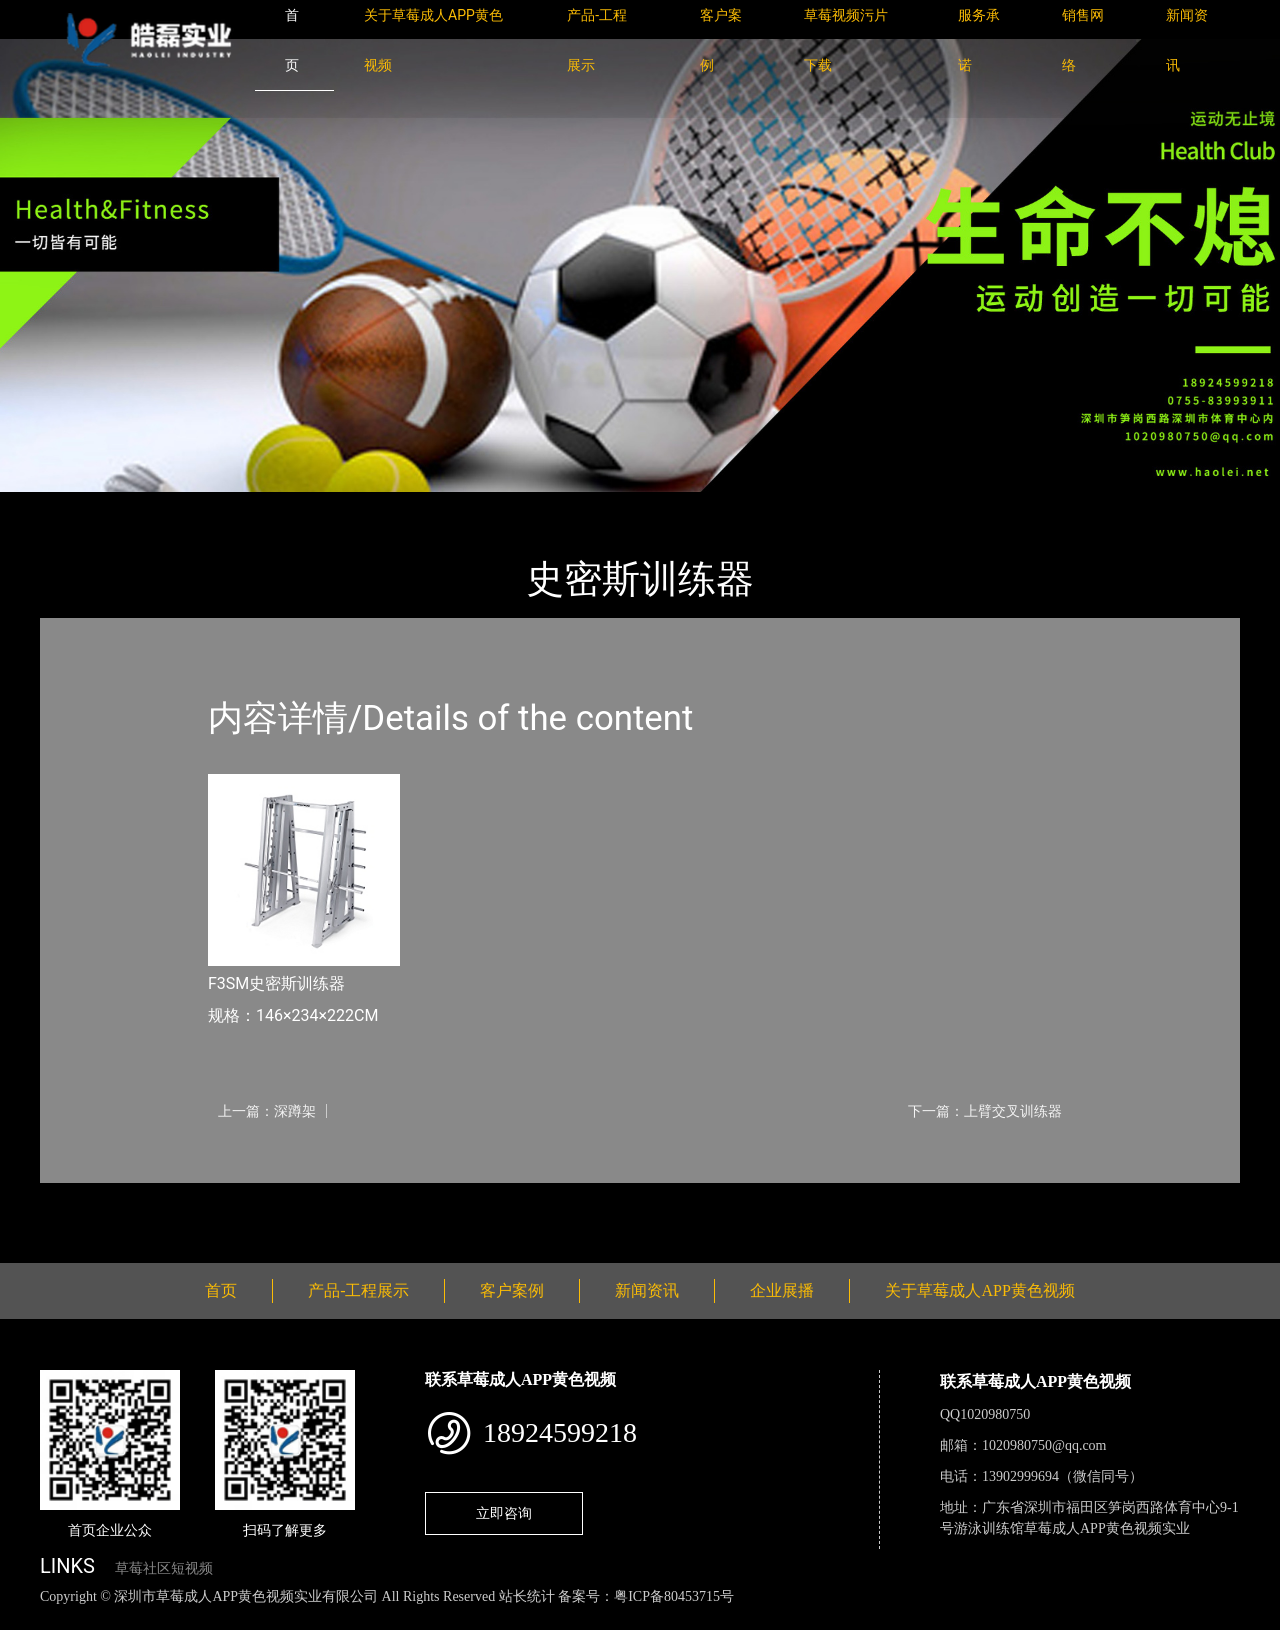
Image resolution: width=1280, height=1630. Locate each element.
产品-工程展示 (160, 505)
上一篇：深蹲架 (267, 1111)
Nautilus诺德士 (279, 505)
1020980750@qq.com (1044, 1445)
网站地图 (30, 1618)
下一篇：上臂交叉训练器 (985, 1111)
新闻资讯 (647, 1290)
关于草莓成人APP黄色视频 (979, 1290)
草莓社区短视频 (164, 1568)
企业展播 (782, 1290)
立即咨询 (504, 1513)
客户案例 (512, 1290)
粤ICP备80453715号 (674, 1596)
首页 (75, 505)
